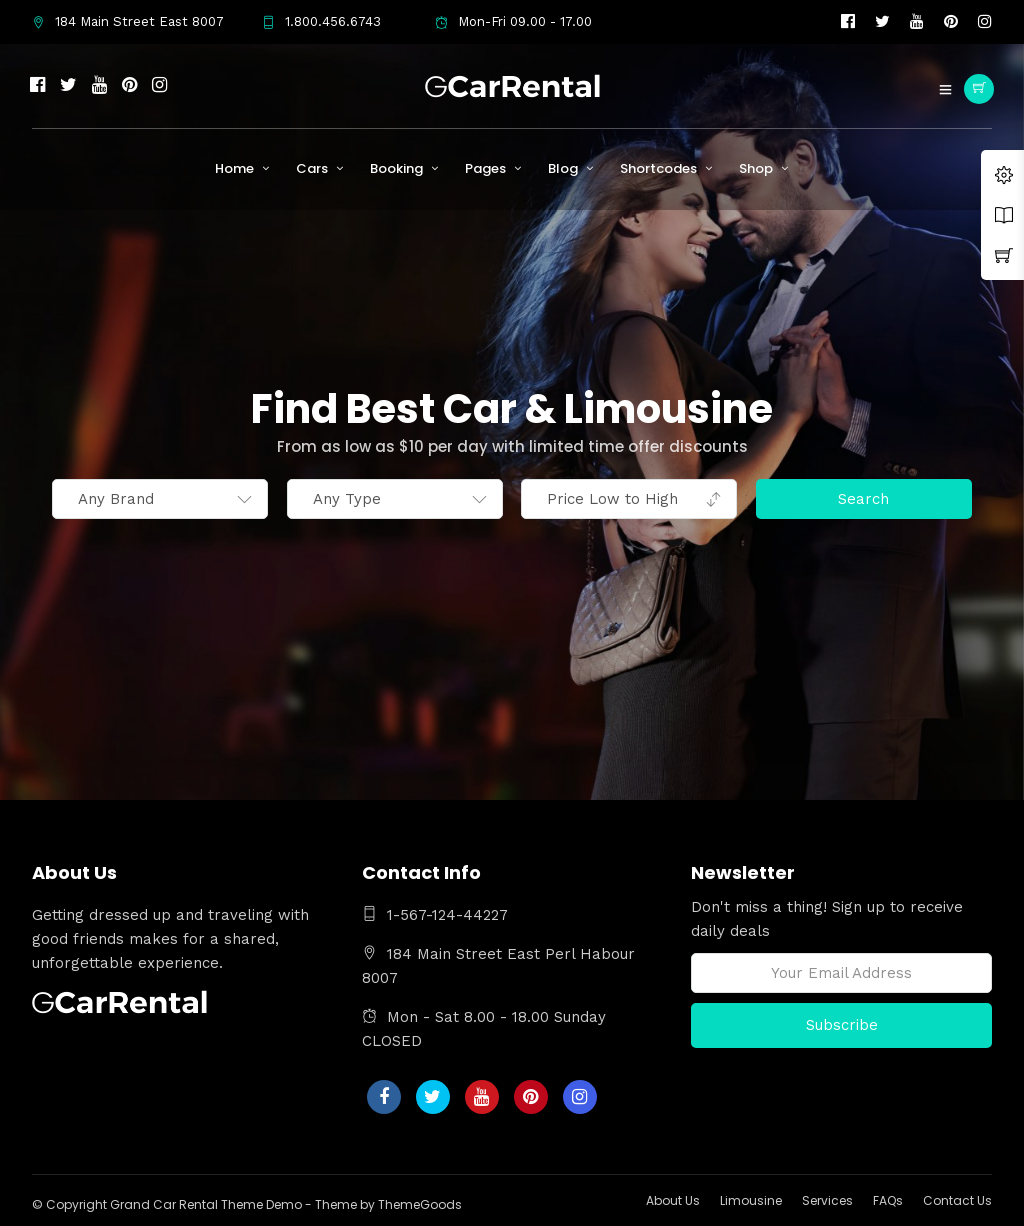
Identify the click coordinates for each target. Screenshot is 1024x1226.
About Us (673, 1200)
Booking (396, 168)
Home (234, 168)
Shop (756, 168)
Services (827, 1200)
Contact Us (957, 1200)
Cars (312, 168)
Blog (563, 168)
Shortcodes (658, 168)
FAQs (888, 1200)
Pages (485, 168)
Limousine (751, 1200)
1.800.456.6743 (321, 21)
